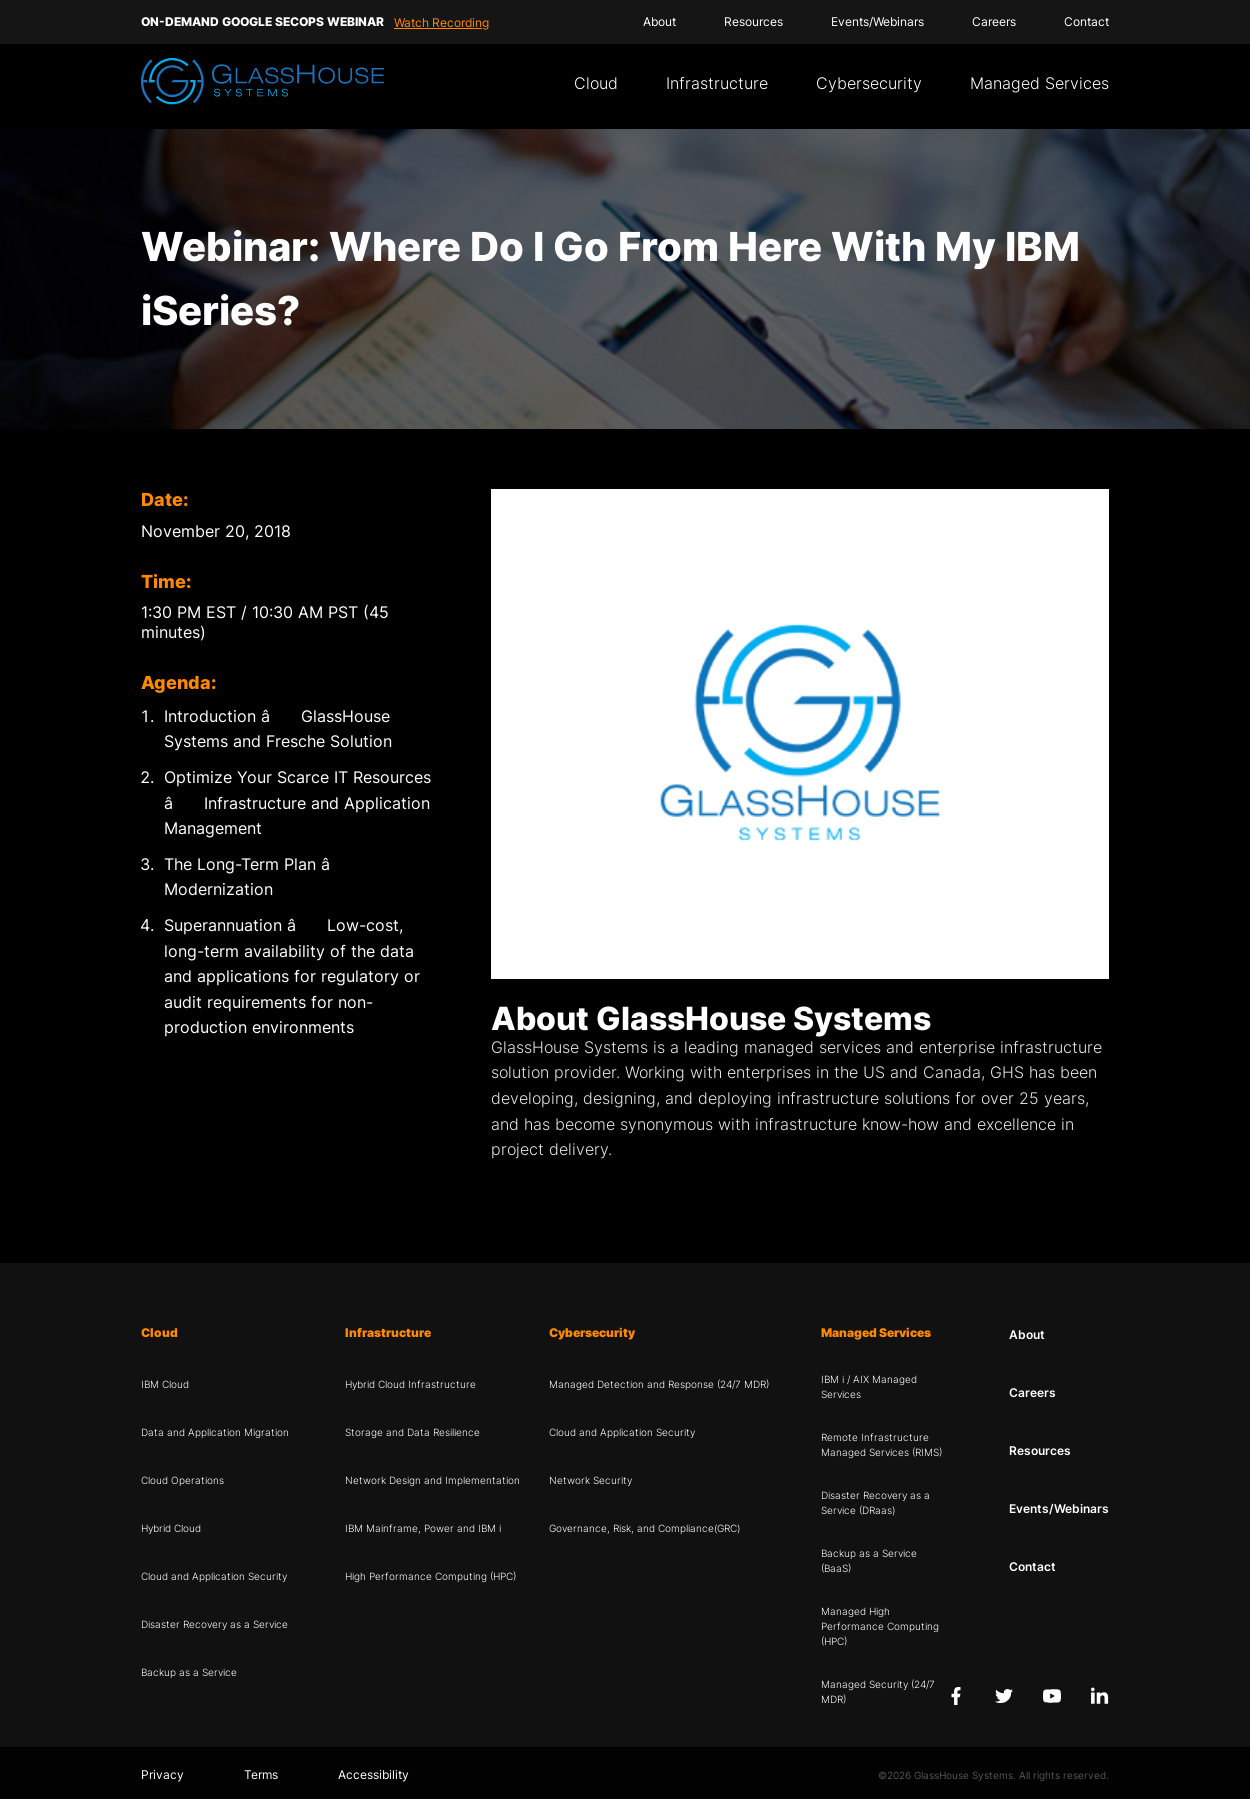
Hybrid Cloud (171, 1528)
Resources (753, 21)
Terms (261, 1774)
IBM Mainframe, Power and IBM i (423, 1528)
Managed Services (1039, 83)
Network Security (590, 1480)
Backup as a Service (189, 1672)
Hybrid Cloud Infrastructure (410, 1384)
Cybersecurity (869, 83)
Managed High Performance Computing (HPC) (880, 1626)
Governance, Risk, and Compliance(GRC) (644, 1528)
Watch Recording (441, 22)
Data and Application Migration (215, 1432)
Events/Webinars (877, 21)
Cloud (596, 83)
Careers (994, 21)
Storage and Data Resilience (412, 1432)
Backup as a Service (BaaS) (869, 1560)
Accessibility (373, 1774)
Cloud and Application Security (214, 1576)
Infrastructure (717, 83)
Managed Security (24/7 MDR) (878, 1691)
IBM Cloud (165, 1384)
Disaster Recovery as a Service (214, 1624)
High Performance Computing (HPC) (430, 1576)
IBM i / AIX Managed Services (869, 1386)
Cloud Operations (182, 1480)
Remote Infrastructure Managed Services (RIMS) (881, 1444)
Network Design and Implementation (432, 1480)
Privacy (162, 1774)
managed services (812, 1047)
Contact (1086, 21)
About (659, 21)
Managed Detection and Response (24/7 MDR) (659, 1384)
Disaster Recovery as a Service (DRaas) (875, 1502)
